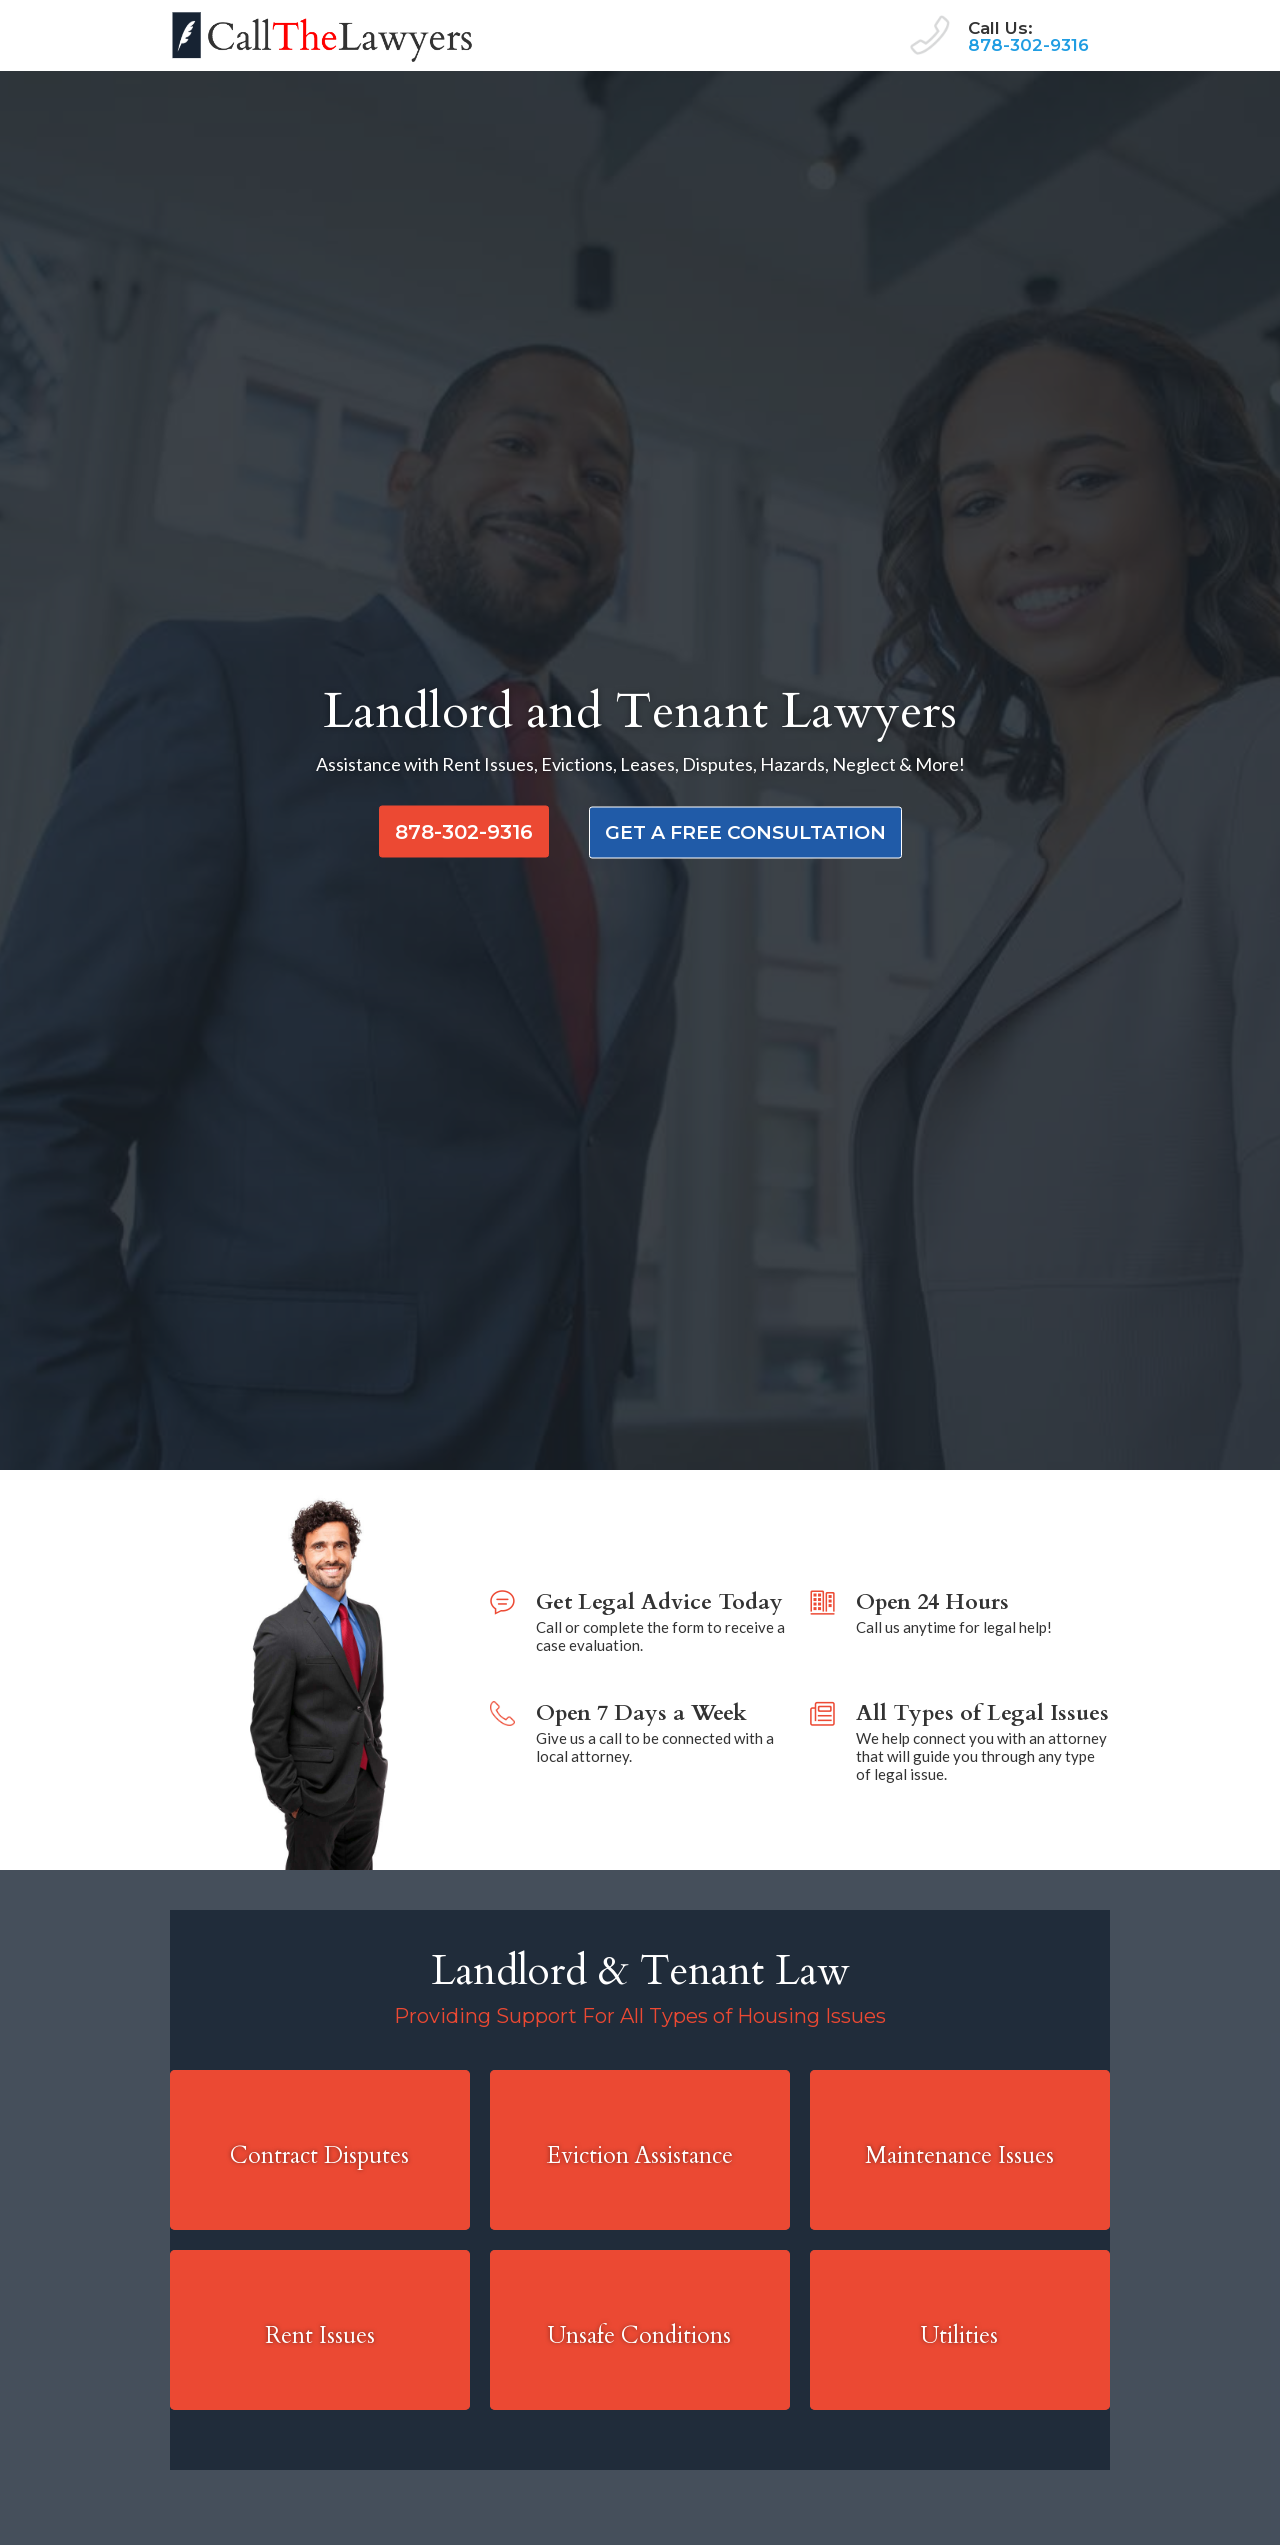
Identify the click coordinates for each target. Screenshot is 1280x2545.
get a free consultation (745, 832)
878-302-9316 (1028, 45)
